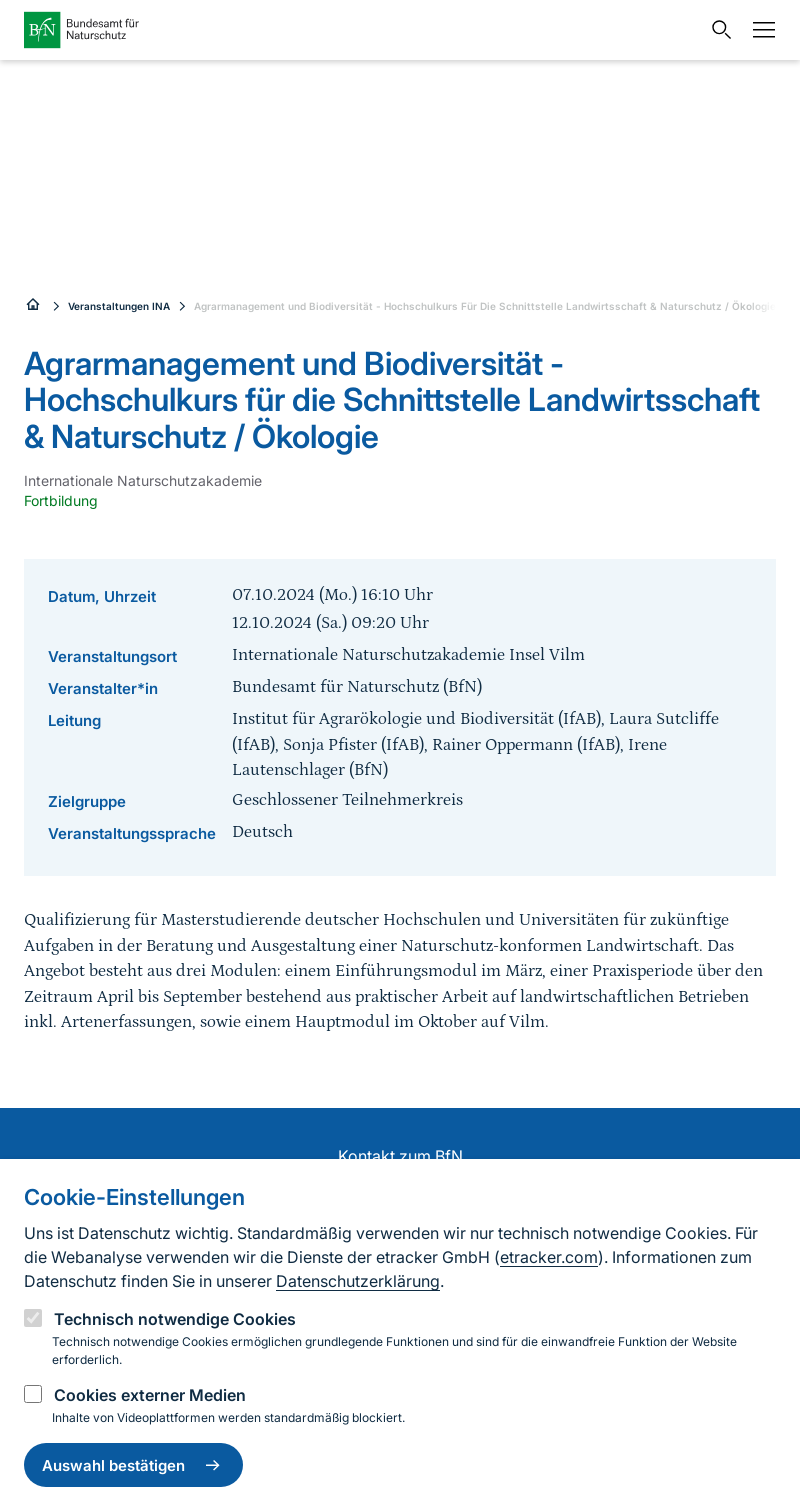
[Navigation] (759, 30)
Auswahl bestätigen (133, 1465)
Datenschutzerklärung (358, 1281)
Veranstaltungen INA (119, 306)
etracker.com (549, 1257)
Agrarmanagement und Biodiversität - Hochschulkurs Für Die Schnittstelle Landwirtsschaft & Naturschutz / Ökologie (485, 306)
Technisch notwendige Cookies (175, 1319)
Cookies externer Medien (150, 1395)
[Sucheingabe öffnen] (717, 30)
